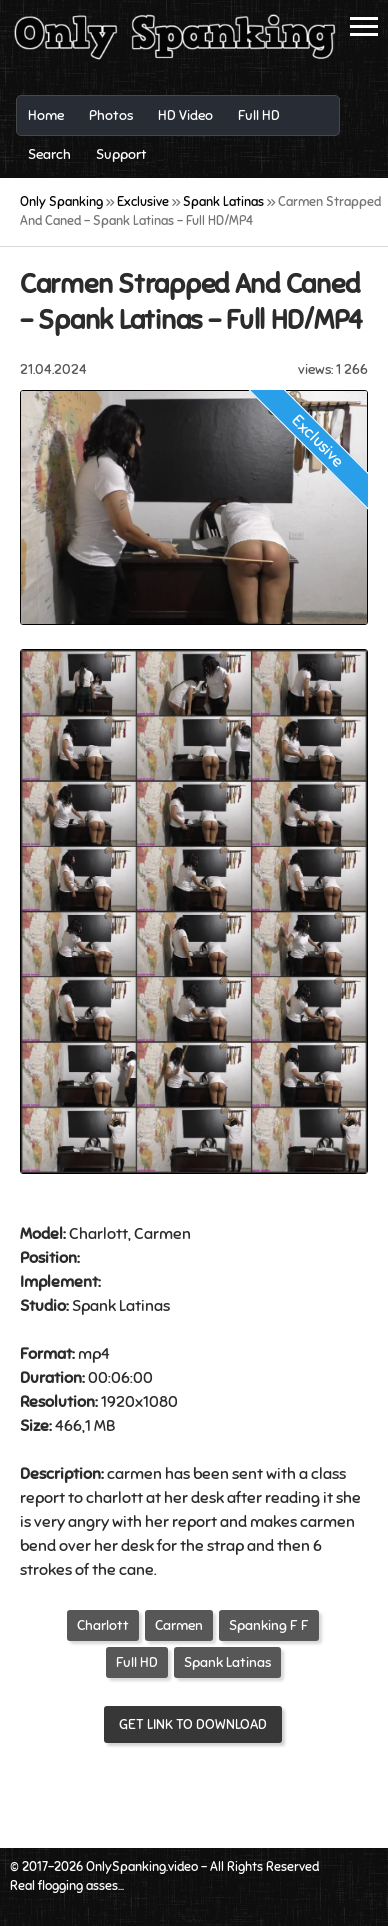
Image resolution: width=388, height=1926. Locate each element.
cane (136, 1570)
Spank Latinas (227, 1662)
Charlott (103, 1625)
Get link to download (193, 1724)
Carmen (179, 1625)
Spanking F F (269, 1625)
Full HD (137, 1662)
